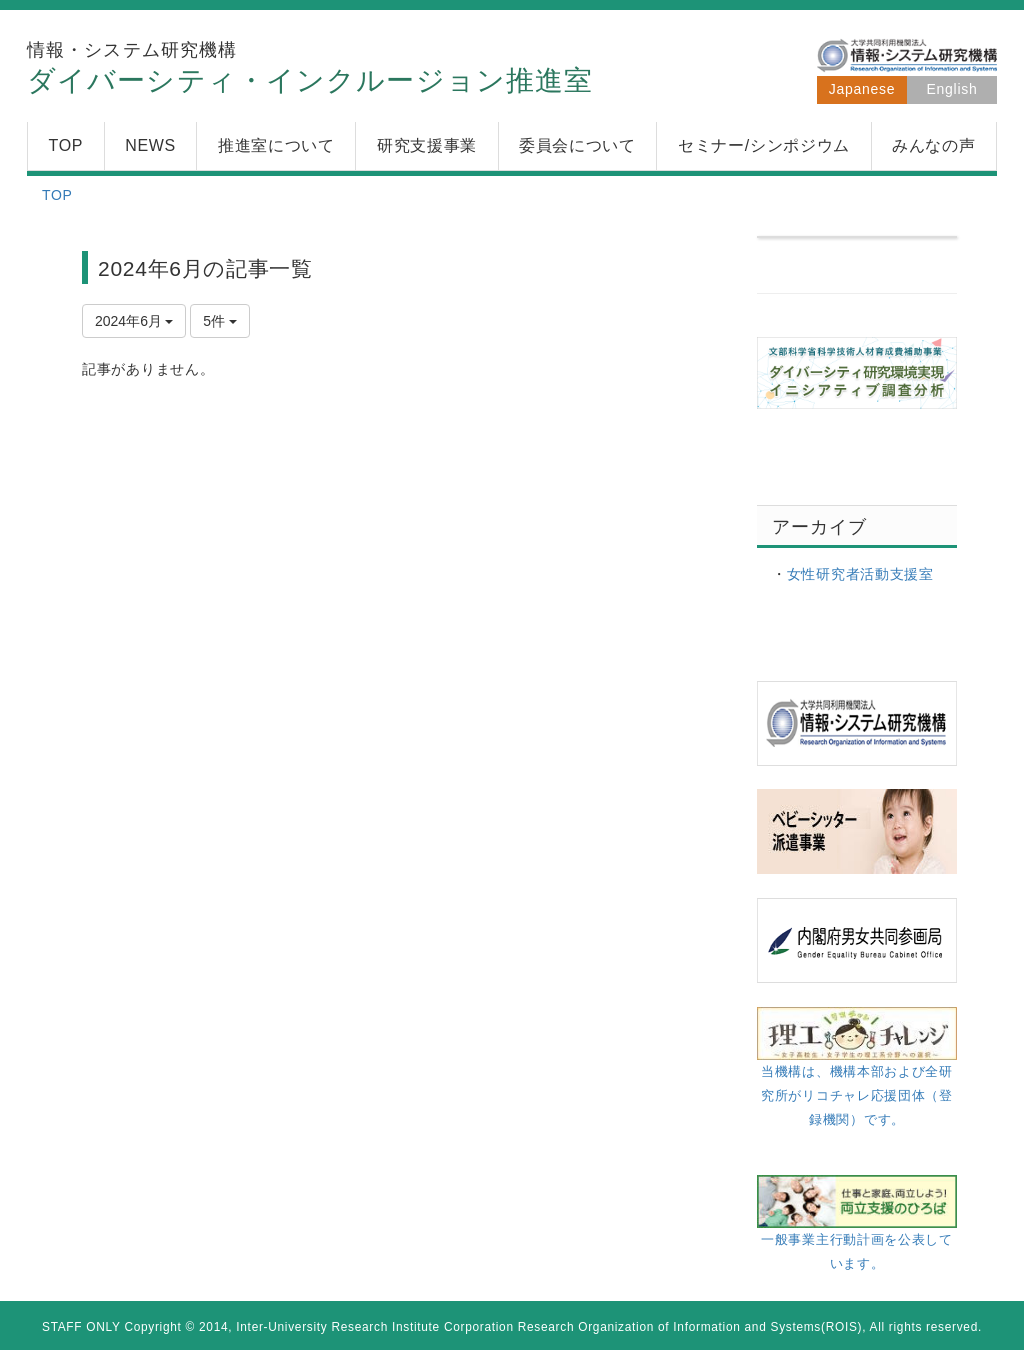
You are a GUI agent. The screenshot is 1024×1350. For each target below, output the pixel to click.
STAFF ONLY (81, 1327)
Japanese (862, 89)
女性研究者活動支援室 (860, 574)
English (952, 89)
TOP (57, 195)
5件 (220, 321)
